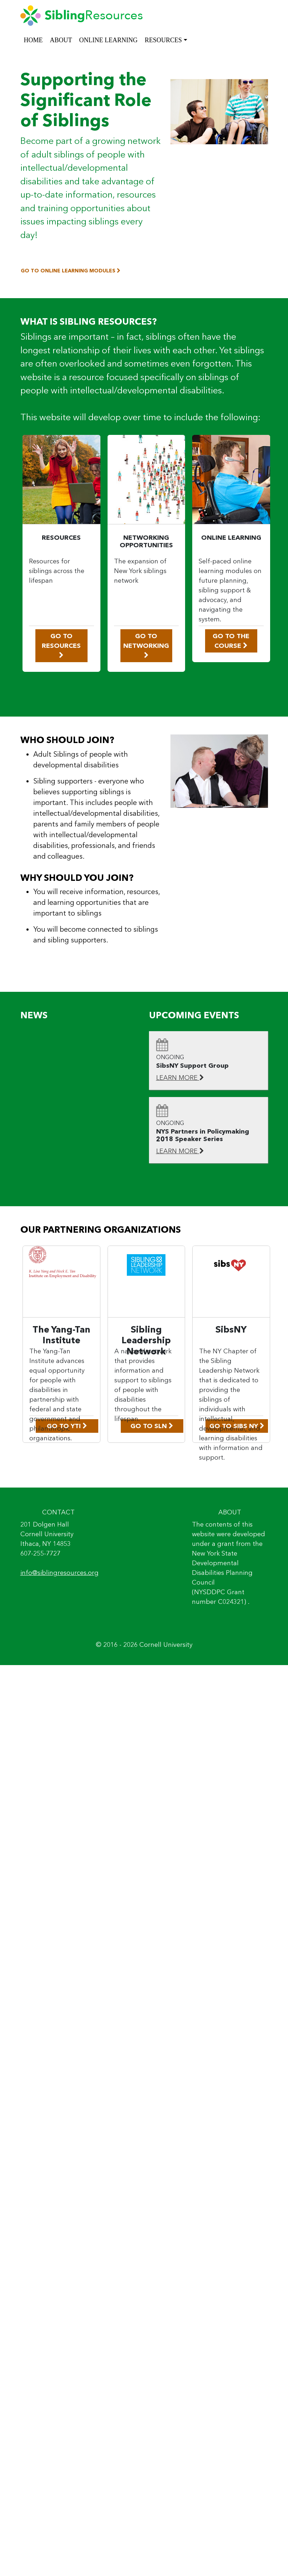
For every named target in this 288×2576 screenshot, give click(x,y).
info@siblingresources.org (59, 1573)
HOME (33, 40)
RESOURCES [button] (163, 40)
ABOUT (61, 40)
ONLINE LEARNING (108, 40)
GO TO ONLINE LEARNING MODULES (70, 271)
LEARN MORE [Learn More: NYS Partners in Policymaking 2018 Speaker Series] (180, 1151)
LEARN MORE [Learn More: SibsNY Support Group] (180, 1078)
